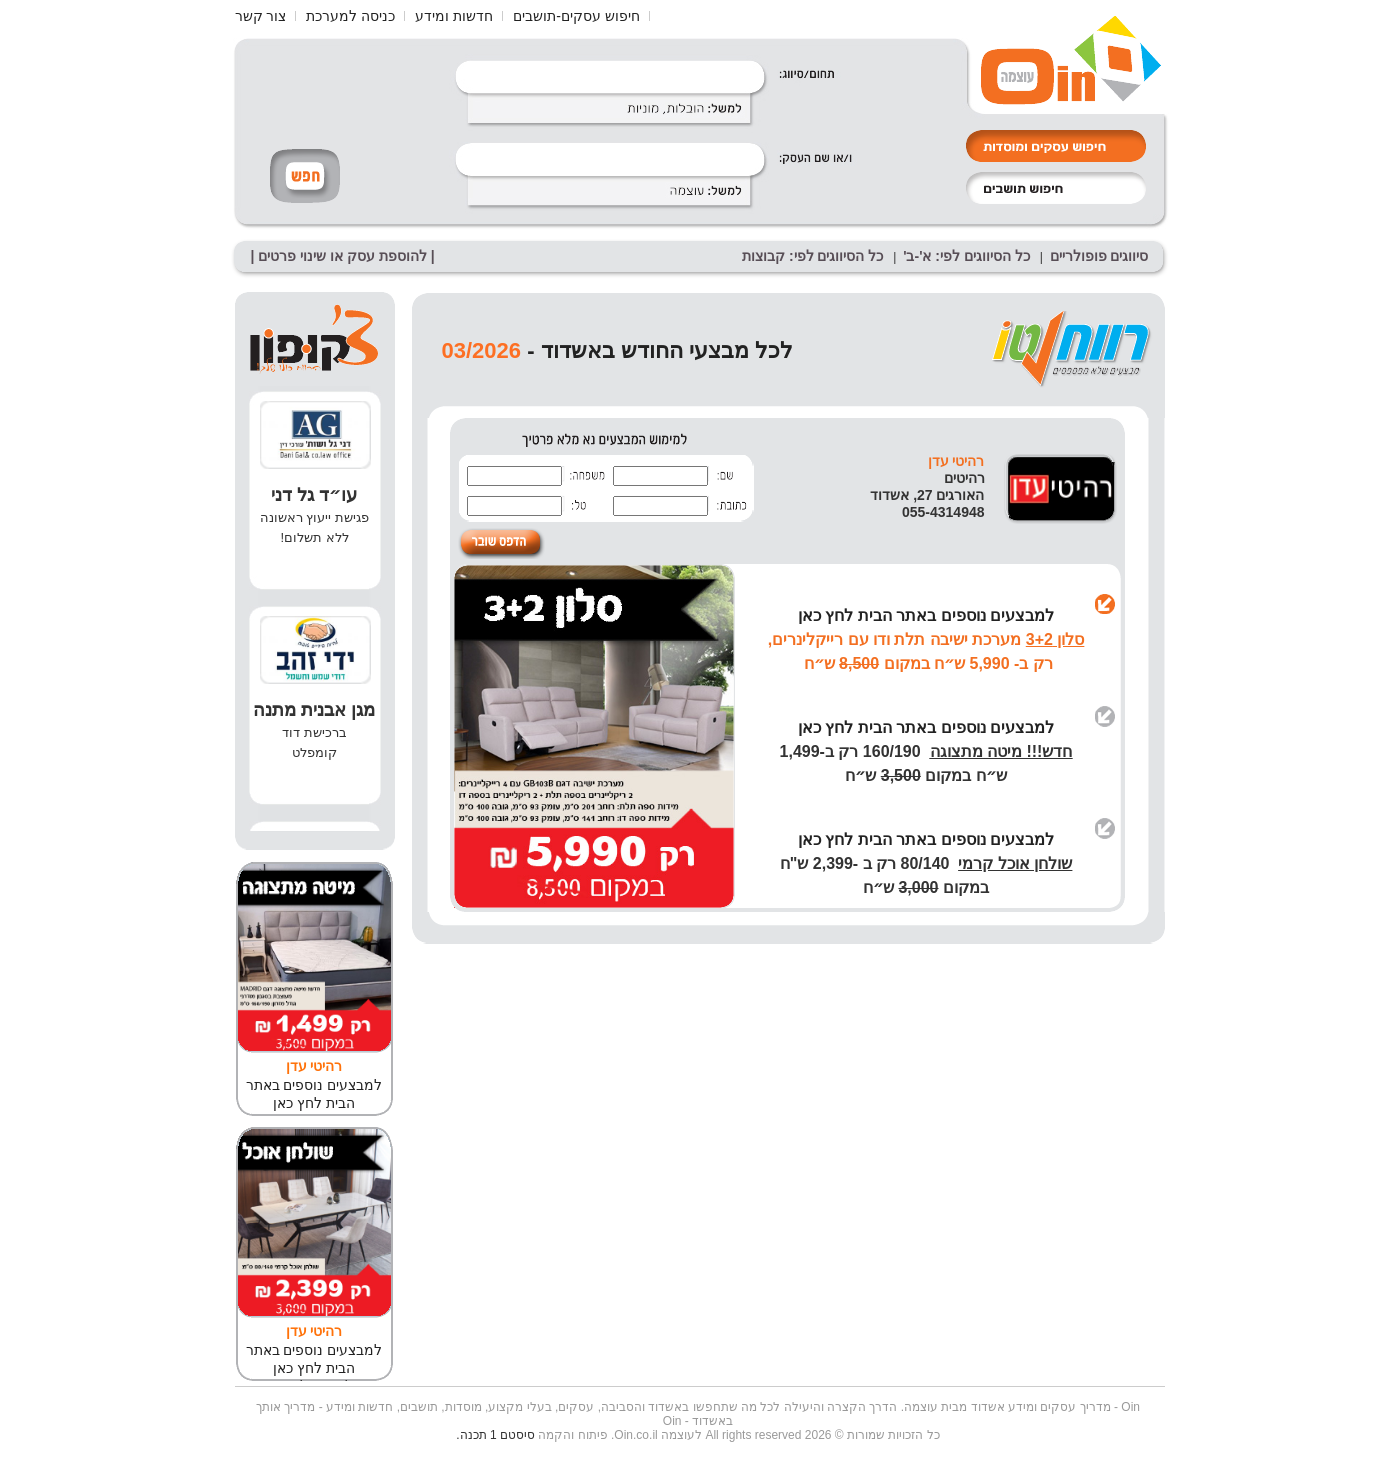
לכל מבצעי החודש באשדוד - (657, 350)
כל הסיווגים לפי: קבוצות (812, 256)
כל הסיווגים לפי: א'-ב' (966, 256)
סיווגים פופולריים (1099, 256)
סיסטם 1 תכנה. (495, 1435)
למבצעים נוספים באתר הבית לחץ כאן (926, 615)
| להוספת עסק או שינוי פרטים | (343, 256)
